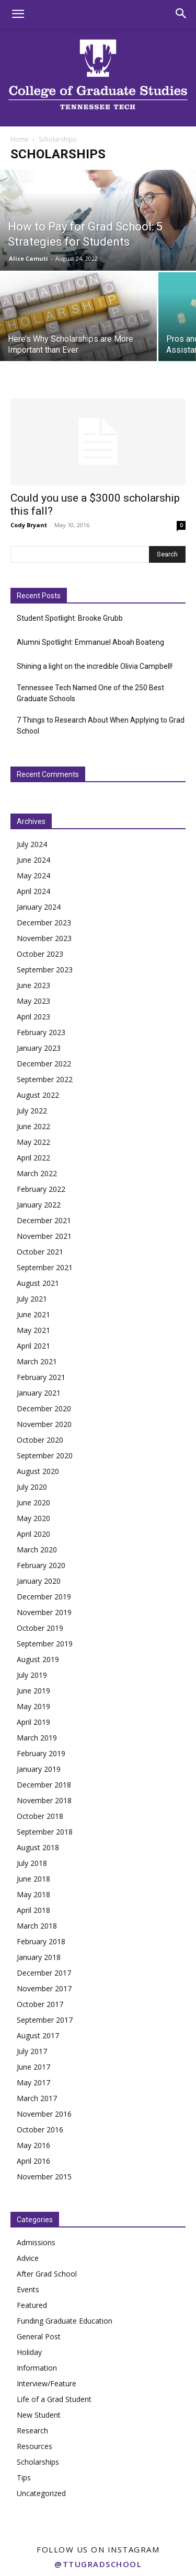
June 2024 (33, 860)
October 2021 (40, 1252)
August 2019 (38, 1659)
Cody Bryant (28, 525)
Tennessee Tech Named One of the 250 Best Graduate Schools (90, 693)
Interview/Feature (46, 2383)
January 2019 (39, 1769)
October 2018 (40, 1816)
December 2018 (44, 1785)
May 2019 (33, 1706)
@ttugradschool (98, 2564)
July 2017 (32, 2051)
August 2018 (38, 1847)
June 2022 (33, 1126)
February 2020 (41, 1565)
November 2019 (44, 1612)
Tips (24, 2477)
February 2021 (41, 1377)
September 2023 (45, 969)
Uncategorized (41, 2493)
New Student (39, 2415)
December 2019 (44, 1597)
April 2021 (33, 1346)
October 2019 (40, 1628)
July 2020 (32, 1487)
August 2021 (38, 1283)
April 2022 (33, 1158)
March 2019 (37, 1738)
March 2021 (37, 1361)
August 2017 (38, 2035)
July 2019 (32, 1675)
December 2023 (44, 922)
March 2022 (37, 1173)
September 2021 (45, 1267)
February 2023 (41, 1032)
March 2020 (37, 1549)
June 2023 (33, 985)
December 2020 (44, 1408)
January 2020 (39, 1581)
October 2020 (40, 1440)
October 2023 (40, 954)
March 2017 (37, 2098)
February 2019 (41, 1753)
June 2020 (33, 1502)
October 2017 (40, 2004)
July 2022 (32, 1111)
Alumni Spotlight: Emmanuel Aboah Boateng (90, 642)
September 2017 (45, 2020)
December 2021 (44, 1220)
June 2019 (33, 1691)
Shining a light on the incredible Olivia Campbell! (94, 666)
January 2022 (39, 1205)
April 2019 (33, 1722)
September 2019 (45, 1644)
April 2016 (33, 2161)
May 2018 (33, 1894)
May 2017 (33, 2082)
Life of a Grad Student (54, 2399)
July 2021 (32, 1299)
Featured (32, 2305)
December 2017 (44, 1973)
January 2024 (39, 907)
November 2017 (44, 1988)
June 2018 (33, 1879)
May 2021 (33, 1330)
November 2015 (44, 2177)
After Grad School (47, 2274)
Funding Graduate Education (64, 2321)
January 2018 (39, 1957)
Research (32, 2430)
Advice (28, 2258)
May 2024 (33, 875)
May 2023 (33, 1001)
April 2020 (33, 1534)
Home (19, 139)
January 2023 (39, 1048)
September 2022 (45, 1079)
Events (28, 2289)
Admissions (36, 2242)
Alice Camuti (28, 258)
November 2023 (44, 938)
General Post (39, 2336)
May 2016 (33, 2145)
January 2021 (39, 1393)
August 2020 (38, 1471)
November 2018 (44, 1800)
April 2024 (33, 891)
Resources (34, 2446)
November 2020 (44, 1424)
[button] (17, 14)
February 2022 (41, 1189)
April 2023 (33, 1017)
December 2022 (44, 1064)
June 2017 (33, 2067)
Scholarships (38, 2462)
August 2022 (38, 1095)
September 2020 (45, 1455)
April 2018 (33, 1910)
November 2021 (44, 1236)
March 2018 (37, 1926)
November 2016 (44, 2114)
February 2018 (41, 1941)
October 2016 (40, 2129)
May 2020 (33, 1518)
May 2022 (33, 1142)
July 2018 (32, 1863)
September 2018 (45, 1832)
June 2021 (33, 1314)
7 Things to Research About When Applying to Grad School (101, 725)
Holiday (29, 2352)
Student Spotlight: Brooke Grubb (70, 618)
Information (37, 2368)
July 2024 (32, 844)
